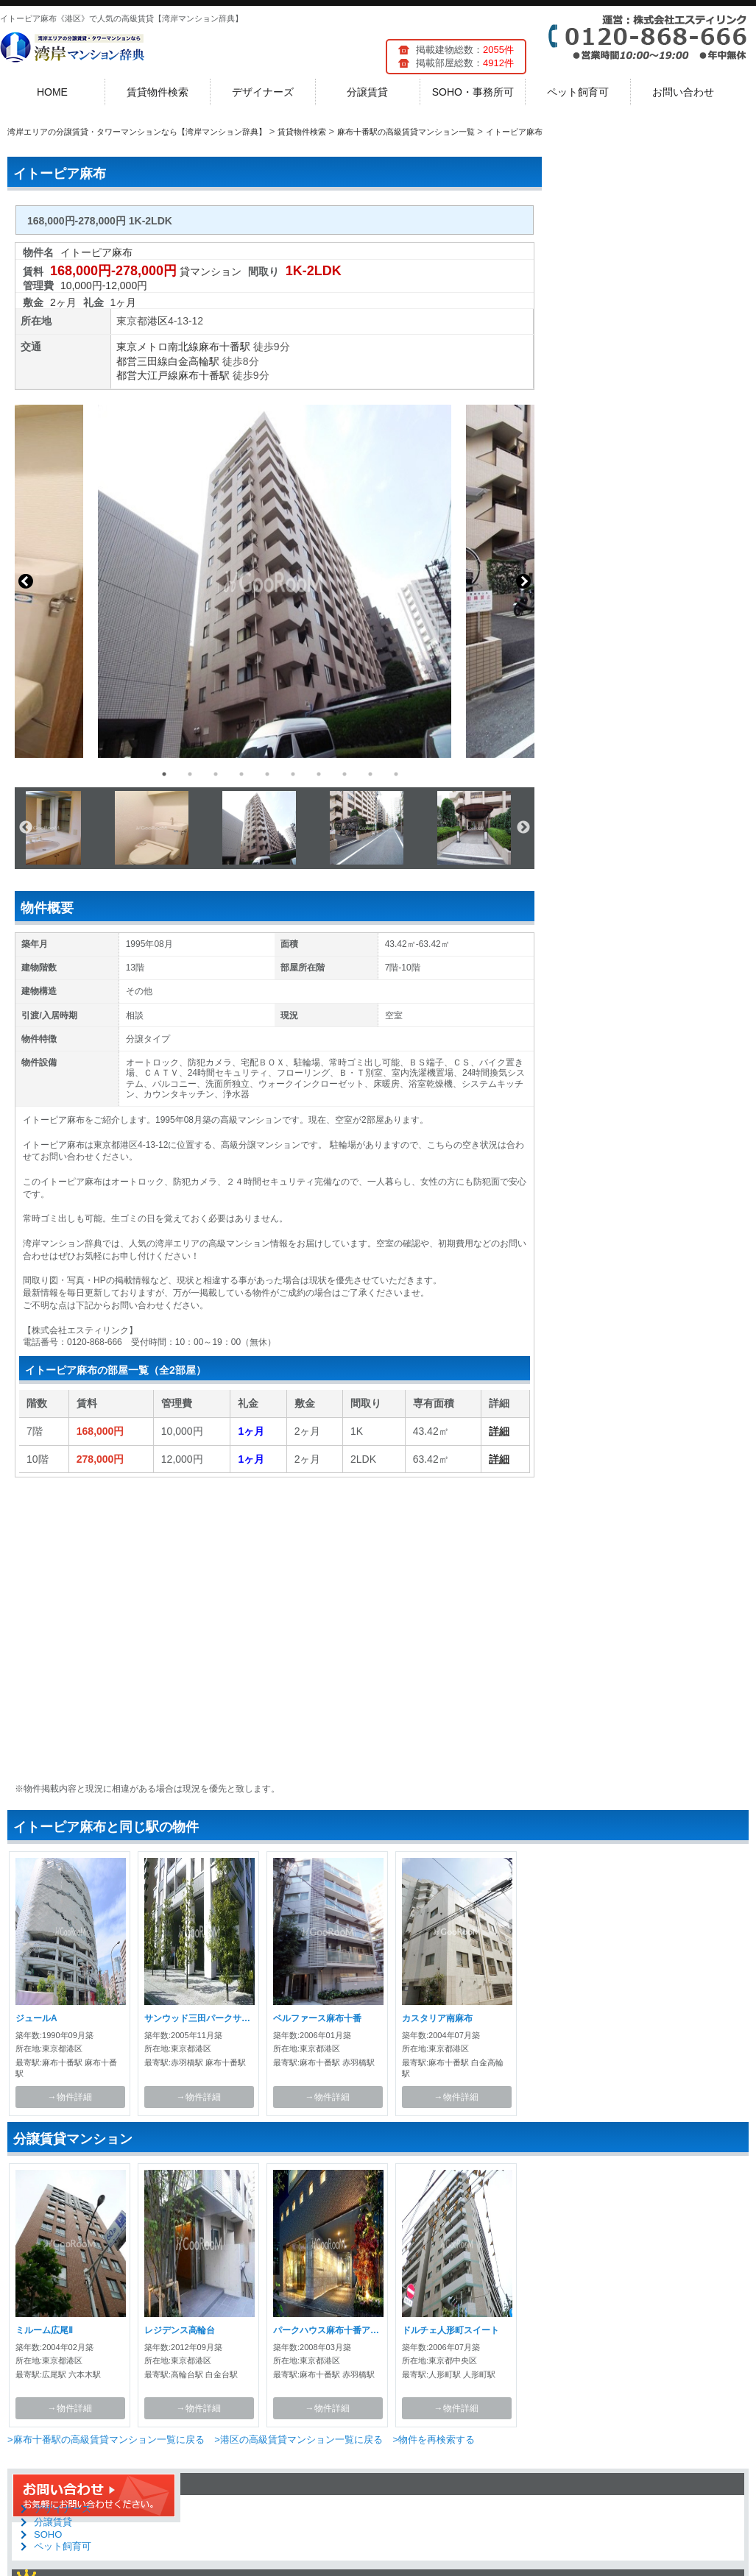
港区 (157, 321)
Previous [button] (25, 581)
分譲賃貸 (367, 92)
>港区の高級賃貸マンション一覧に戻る (298, 2439)
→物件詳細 (70, 2097)
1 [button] (164, 774)
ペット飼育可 (578, 92)
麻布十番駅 (224, 346)
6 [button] (293, 774)
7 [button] (318, 774)
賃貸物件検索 (157, 92)
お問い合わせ (683, 92)
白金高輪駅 (193, 361)
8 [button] (344, 774)
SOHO (48, 2534)
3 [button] (215, 774)
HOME (52, 92)
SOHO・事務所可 (473, 92)
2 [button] (190, 774)
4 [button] (241, 774)
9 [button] (370, 774)
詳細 (499, 1431)
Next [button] (523, 581)
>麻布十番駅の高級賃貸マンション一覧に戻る (106, 2439)
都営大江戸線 (147, 375)
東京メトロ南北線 (157, 346)
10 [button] (396, 774)
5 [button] (267, 774)
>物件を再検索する (433, 2439)
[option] (275, 581)
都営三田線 (142, 361)
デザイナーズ (263, 92)
